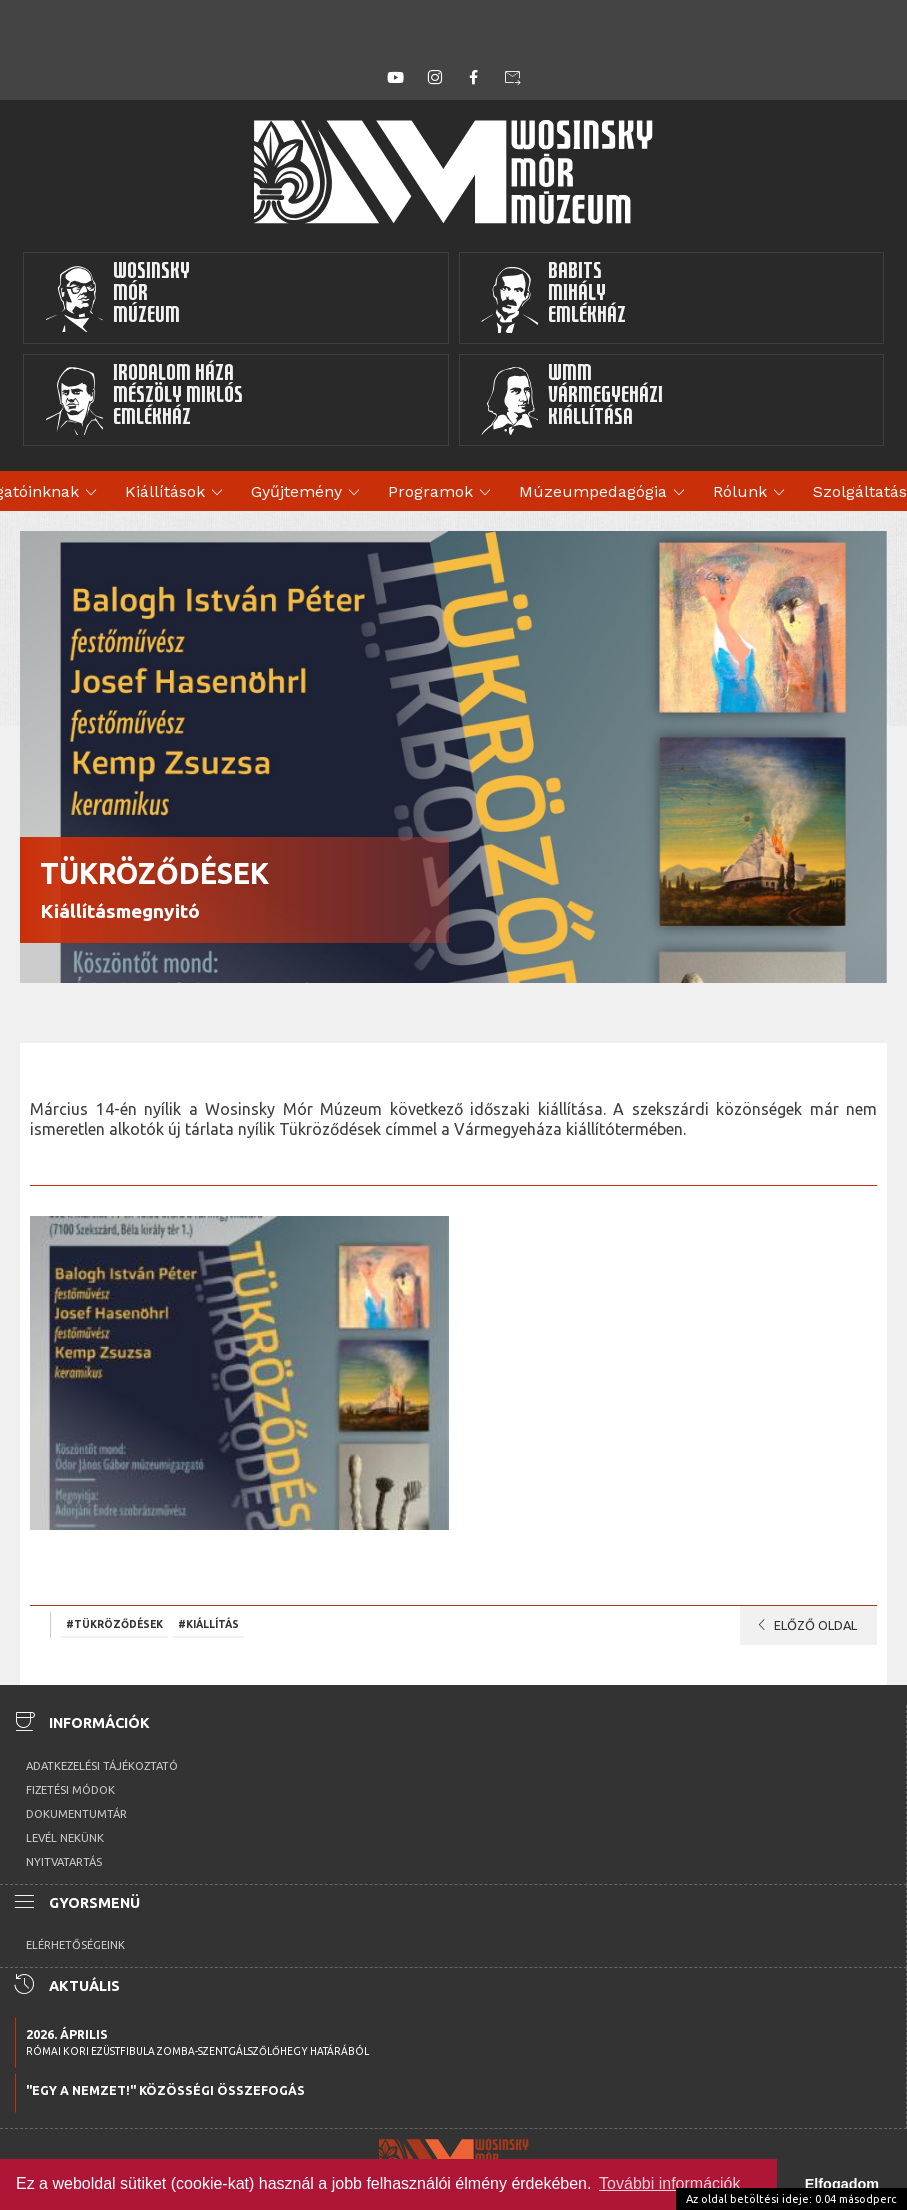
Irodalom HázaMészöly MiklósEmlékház (143, 400)
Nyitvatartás (64, 1862)
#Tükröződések (114, 1624)
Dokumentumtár (76, 1814)
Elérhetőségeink (75, 1945)
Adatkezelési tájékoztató (102, 1766)
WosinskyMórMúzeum (117, 298)
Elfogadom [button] (842, 2184)
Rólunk (752, 493)
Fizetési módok (70, 1790)
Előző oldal (803, 1625)
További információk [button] (669, 2183)
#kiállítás (208, 1624)
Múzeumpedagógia (605, 493)
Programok (442, 493)
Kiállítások (177, 493)
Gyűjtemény (308, 493)
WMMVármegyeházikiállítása (572, 400)
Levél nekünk (65, 1838)
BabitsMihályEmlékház (553, 298)
